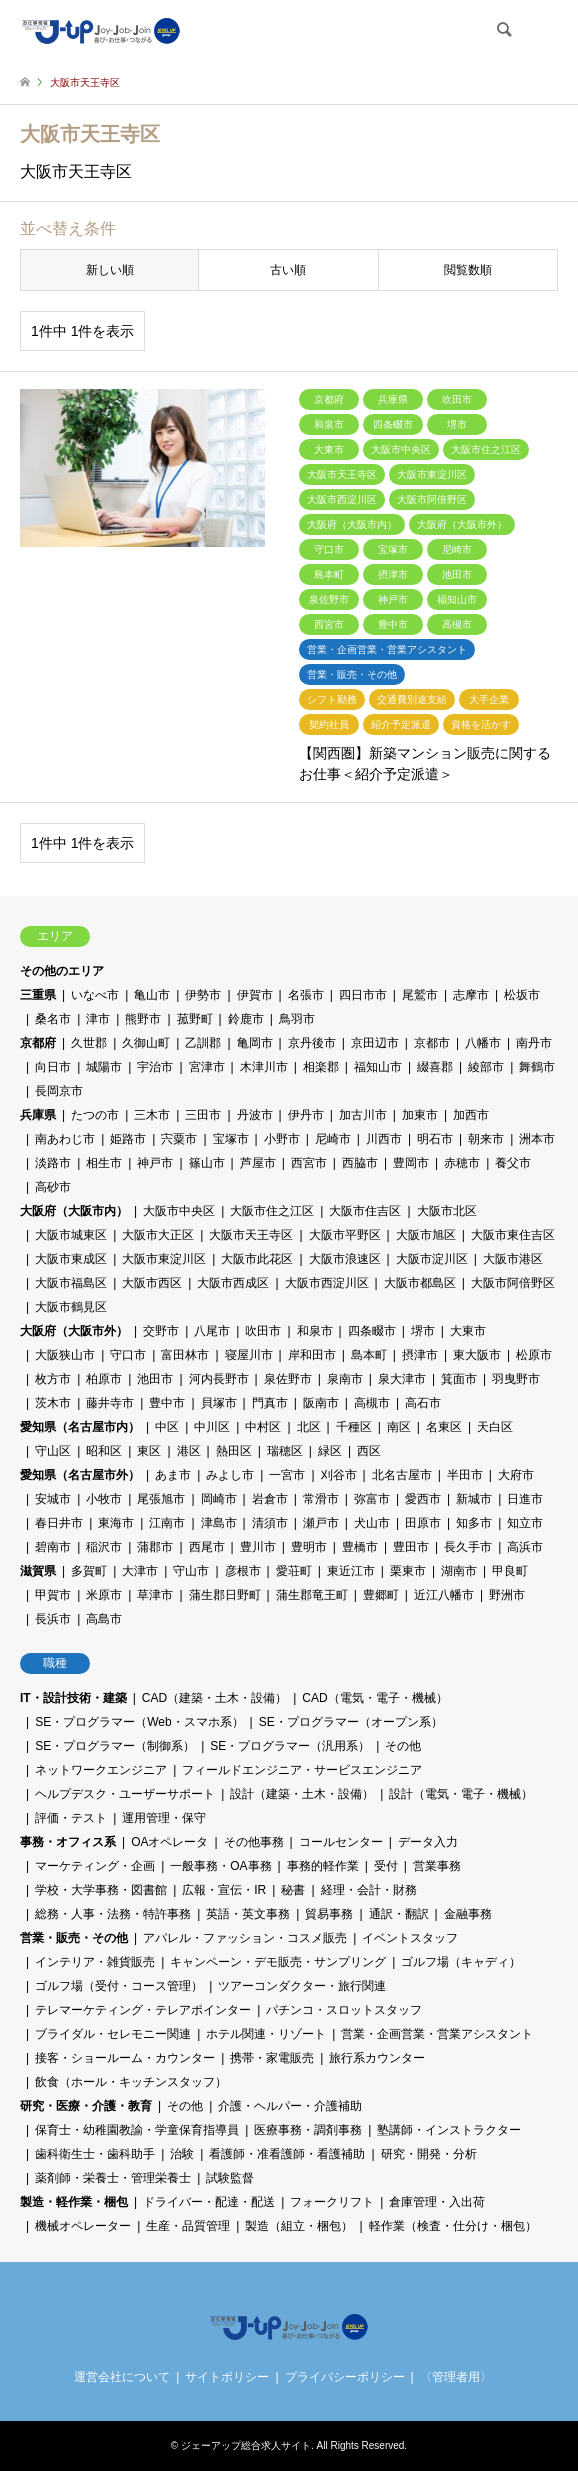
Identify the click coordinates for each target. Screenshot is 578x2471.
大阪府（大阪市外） (74, 1331)
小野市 (282, 1139)
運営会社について (122, 2377)
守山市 (191, 1571)
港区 (189, 1451)
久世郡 (89, 1043)
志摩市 (471, 995)
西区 (369, 1451)
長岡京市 (59, 1091)
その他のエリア (62, 971)
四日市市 (363, 995)
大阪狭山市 (65, 1355)
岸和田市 (312, 1355)
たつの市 (95, 1115)
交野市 (161, 1331)
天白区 (495, 1427)
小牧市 (104, 1499)
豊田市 (411, 1547)
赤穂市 (462, 1163)
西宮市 (309, 1163)
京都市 (432, 1043)
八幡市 (483, 1043)
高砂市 (53, 1187)
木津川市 (264, 1067)
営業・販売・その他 (74, 1938)
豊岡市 (411, 1163)
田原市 (423, 1523)
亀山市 (152, 995)
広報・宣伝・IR (224, 1890)
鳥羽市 (297, 1019)
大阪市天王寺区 (251, 1235)
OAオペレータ (169, 1842)
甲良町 (510, 1571)
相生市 (104, 1163)
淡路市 (53, 1163)
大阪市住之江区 (272, 1211)
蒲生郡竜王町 (312, 1595)
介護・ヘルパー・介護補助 (290, 2106)
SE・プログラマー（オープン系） (351, 1722)
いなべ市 (95, 995)
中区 (167, 1427)
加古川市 (363, 1115)
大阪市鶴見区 (71, 1307)
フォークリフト (332, 2202)
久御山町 (146, 1043)
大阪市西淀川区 (327, 1283)
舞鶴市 (537, 1067)
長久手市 (468, 1547)
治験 (182, 2154)
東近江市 (351, 1571)
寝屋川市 (249, 1355)
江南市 (167, 1523)
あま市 (173, 1475)
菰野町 (195, 1019)
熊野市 (143, 1019)
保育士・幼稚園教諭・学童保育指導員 (137, 2130)
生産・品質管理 (188, 2226)
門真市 (270, 1403)
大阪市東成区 (71, 1259)
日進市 (525, 1499)
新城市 (474, 1499)
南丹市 (534, 1043)
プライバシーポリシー (345, 2377)
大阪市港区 (513, 1259)
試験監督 (230, 2178)
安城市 (53, 1499)
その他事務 (254, 1842)
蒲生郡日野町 (225, 1595)
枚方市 (53, 1379)
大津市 (140, 1571)
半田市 (465, 1475)
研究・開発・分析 (429, 2154)
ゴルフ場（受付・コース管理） (119, 1986)
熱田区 (234, 1451)
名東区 (444, 1427)
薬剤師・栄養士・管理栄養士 (113, 2178)
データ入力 (428, 1842)
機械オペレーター (83, 2226)
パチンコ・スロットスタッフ (344, 2010)
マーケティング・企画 (95, 1866)
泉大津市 (402, 1379)
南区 (399, 1427)
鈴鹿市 (246, 1019)
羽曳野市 (516, 1379)
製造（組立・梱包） (299, 2226)
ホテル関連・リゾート (266, 2034)
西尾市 (207, 1547)
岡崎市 (219, 1499)
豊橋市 (360, 1547)
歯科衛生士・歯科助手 (95, 2154)
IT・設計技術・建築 (73, 1698)
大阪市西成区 (233, 1283)
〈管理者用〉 (456, 2377)
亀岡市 (255, 1043)
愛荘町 (294, 1571)
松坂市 (522, 995)
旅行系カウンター (377, 2058)
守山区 (53, 1451)
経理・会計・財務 (369, 1890)
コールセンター (341, 1842)
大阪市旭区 (426, 1235)
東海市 (116, 1523)
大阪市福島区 (71, 1283)
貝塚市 (219, 1403)
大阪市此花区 (257, 1259)
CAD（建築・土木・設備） (214, 1698)
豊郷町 (381, 1595)
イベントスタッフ (410, 1938)
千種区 (354, 1427)
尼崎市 (333, 1139)
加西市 (471, 1115)
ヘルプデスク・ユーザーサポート (125, 1794)
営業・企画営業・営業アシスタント (437, 2034)
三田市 (203, 1115)
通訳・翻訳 (399, 1914)
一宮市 (287, 1475)
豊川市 (258, 1547)
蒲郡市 (155, 1547)
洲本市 (537, 1139)
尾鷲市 (420, 995)
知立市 (525, 1523)
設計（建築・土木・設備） (302, 1794)
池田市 (155, 1379)
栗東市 (408, 1571)
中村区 (263, 1427)
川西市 (384, 1139)
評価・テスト (71, 1818)
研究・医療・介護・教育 (86, 2106)
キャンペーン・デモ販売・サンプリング (278, 1962)
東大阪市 (477, 1355)
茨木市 (53, 1403)
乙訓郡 (203, 1043)
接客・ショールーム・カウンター (125, 2058)
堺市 (423, 1331)
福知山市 (378, 1067)
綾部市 (486, 1067)
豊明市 (309, 1547)
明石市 (435, 1139)
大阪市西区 (152, 1283)
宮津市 (207, 1067)
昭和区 (104, 1451)
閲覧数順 (468, 270)
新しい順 (110, 270)
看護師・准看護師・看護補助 (287, 2154)
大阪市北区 (447, 1211)
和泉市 (315, 1331)
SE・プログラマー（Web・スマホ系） (139, 1722)
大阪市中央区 (179, 1211)
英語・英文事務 (248, 1914)
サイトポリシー (227, 2377)
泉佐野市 (288, 1379)
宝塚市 (231, 1139)
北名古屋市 (402, 1475)
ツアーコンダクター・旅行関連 (302, 1986)
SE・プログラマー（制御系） (115, 1746)
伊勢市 (203, 995)
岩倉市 (270, 1499)
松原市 (534, 1355)
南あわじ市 (65, 1139)
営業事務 (437, 1866)
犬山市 (372, 1523)
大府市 (516, 1475)
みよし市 (230, 1475)
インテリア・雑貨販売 (95, 1962)
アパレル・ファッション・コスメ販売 (245, 1938)
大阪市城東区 (71, 1235)
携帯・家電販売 (272, 2058)
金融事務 (468, 1914)
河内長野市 (219, 1379)
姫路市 (128, 1139)
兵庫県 (38, 1115)
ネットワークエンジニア (101, 1770)
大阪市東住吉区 (513, 1235)
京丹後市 (312, 1043)
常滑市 (321, 1499)
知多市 (474, 1523)
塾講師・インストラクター (449, 2130)
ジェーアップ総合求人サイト (246, 2445)
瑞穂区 (285, 1451)
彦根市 (243, 1571)
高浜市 (525, 1547)
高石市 (423, 1403)
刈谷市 (339, 1475)
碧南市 (53, 1547)
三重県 (38, 995)
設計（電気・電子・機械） (461, 1794)
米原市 (104, 1595)
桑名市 (53, 1019)
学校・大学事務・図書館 (101, 1890)
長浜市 (53, 1619)
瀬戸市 (321, 1523)
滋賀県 (38, 1571)
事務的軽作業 (323, 1866)
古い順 (288, 270)
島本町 (369, 1355)
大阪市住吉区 (365, 1211)
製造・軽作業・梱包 (74, 2202)
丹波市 (255, 1115)
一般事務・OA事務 (220, 1866)
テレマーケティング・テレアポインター (143, 2010)
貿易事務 (329, 1914)
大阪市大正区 (158, 1235)
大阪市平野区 (345, 1235)
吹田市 (263, 1331)
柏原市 (104, 1379)
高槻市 (372, 1403)
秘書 (293, 1890)
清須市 (270, 1523)
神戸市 (155, 1163)
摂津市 (420, 1355)
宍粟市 (179, 1139)
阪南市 (321, 1403)
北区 (309, 1427)
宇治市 (155, 1067)
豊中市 (167, 1403)
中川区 (212, 1427)
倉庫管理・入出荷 (437, 2202)
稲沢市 (104, 1547)
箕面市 (459, 1379)
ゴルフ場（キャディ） (461, 1962)
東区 (149, 1451)
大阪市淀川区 (432, 1259)
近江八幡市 (444, 1595)
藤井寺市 (110, 1403)
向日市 (53, 1067)
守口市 (128, 1355)
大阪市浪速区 (345, 1259)
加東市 (420, 1115)
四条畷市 (372, 1331)
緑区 (330, 1451)
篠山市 (207, 1163)
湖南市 (459, 1571)
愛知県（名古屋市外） (80, 1475)
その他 (403, 1746)
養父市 (513, 1163)
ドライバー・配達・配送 (209, 2202)
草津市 (155, 1595)
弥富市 (372, 1499)
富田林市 (185, 1355)
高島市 (104, 1619)
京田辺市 (375, 1043)
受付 (386, 1866)
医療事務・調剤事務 (308, 2130)
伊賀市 (255, 995)
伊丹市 (306, 1115)
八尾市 (212, 1331)
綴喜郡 (435, 1067)
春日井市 (59, 1523)
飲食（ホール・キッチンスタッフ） (131, 2082)
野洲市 (507, 1595)
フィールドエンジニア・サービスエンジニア (302, 1770)
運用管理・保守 (164, 1818)
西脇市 (360, 1163)
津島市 (219, 1523)
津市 (98, 1019)
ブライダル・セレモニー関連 (113, 2034)
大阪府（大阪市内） (74, 1211)
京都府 (38, 1043)
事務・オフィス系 (68, 1842)
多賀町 (89, 1571)
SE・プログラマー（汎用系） (290, 1746)
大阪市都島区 (420, 1283)
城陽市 (104, 1067)
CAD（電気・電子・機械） (374, 1698)
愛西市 (423, 1499)
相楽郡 (321, 1067)
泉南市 (345, 1379)
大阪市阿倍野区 (513, 1283)
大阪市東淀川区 (164, 1259)
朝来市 (486, 1139)
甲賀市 (53, 1595)
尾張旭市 (161, 1499)
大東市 (468, 1331)
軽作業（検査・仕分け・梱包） (453, 2226)
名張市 (306, 995)
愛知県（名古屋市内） (80, 1427)
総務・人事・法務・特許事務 (113, 1914)
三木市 (152, 1115)
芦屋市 (258, 1163)
